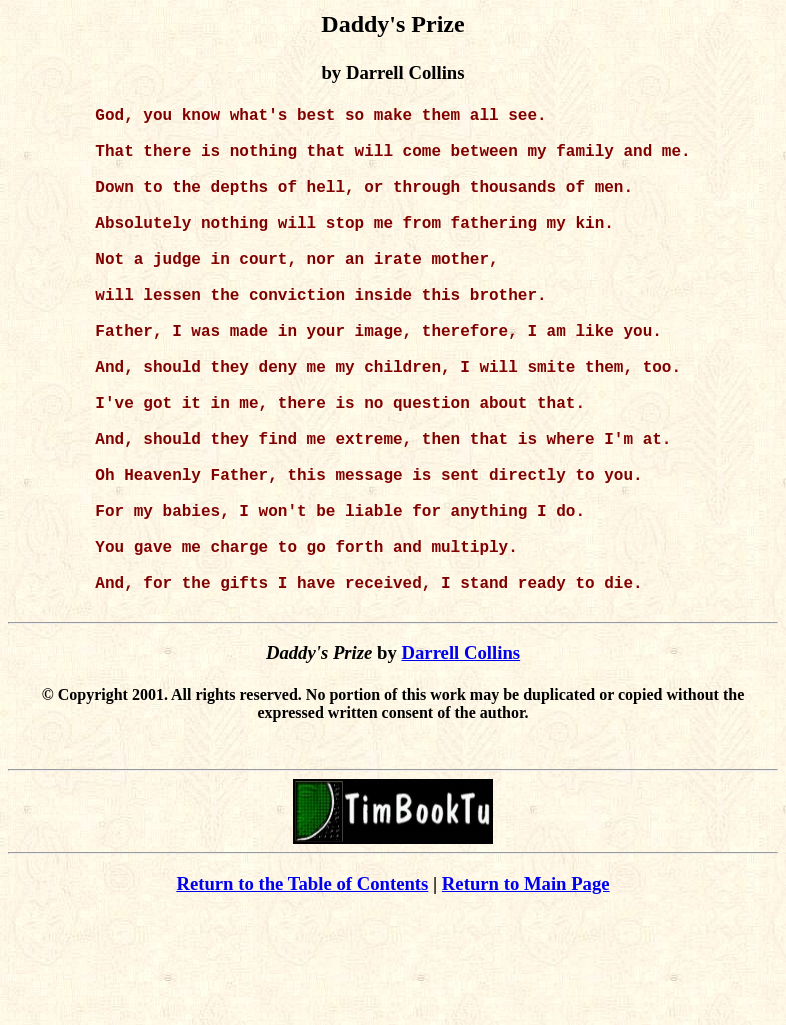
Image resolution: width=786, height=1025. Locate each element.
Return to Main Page (526, 995)
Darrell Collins (460, 764)
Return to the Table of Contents (302, 995)
